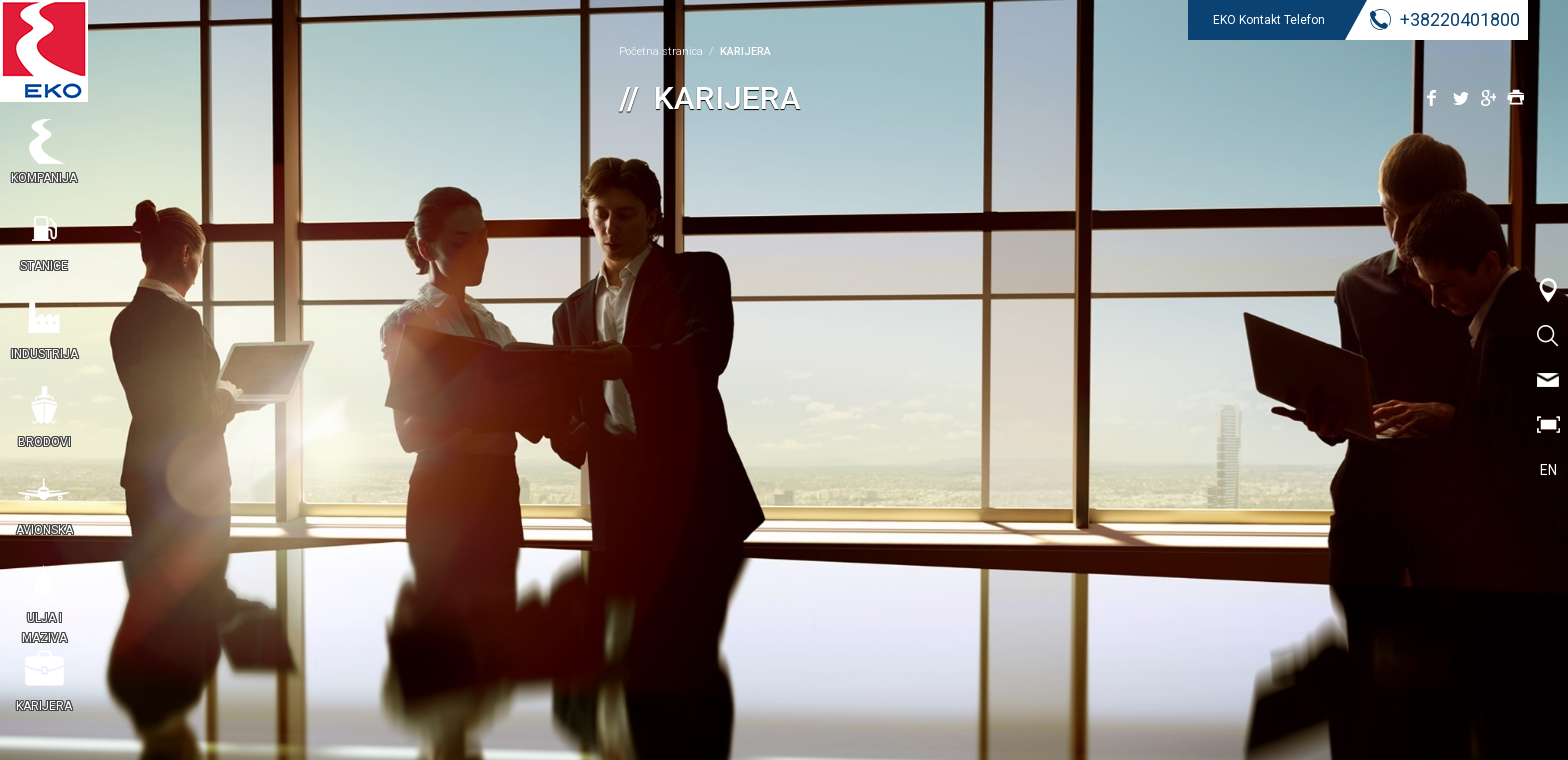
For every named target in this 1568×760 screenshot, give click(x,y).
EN (1548, 470)
